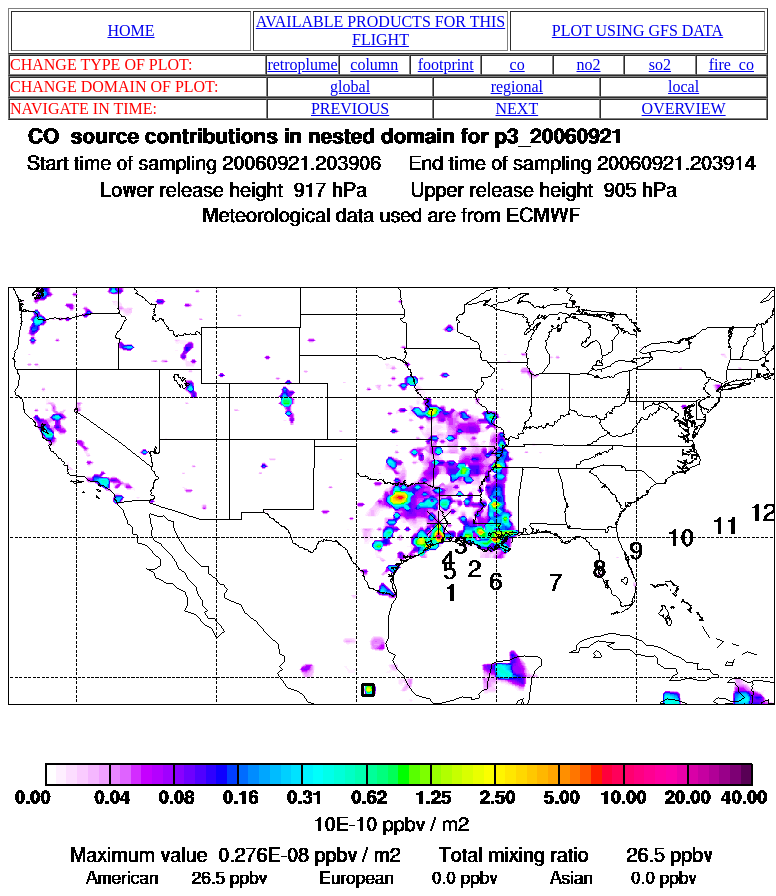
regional (517, 86)
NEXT (517, 108)
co (517, 64)
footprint (446, 64)
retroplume (302, 64)
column (374, 64)
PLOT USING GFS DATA (637, 30)
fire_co (731, 64)
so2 (660, 64)
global (350, 86)
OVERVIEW (684, 108)
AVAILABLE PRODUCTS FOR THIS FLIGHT (380, 30)
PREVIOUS (350, 108)
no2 (589, 64)
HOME (130, 30)
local (683, 86)
